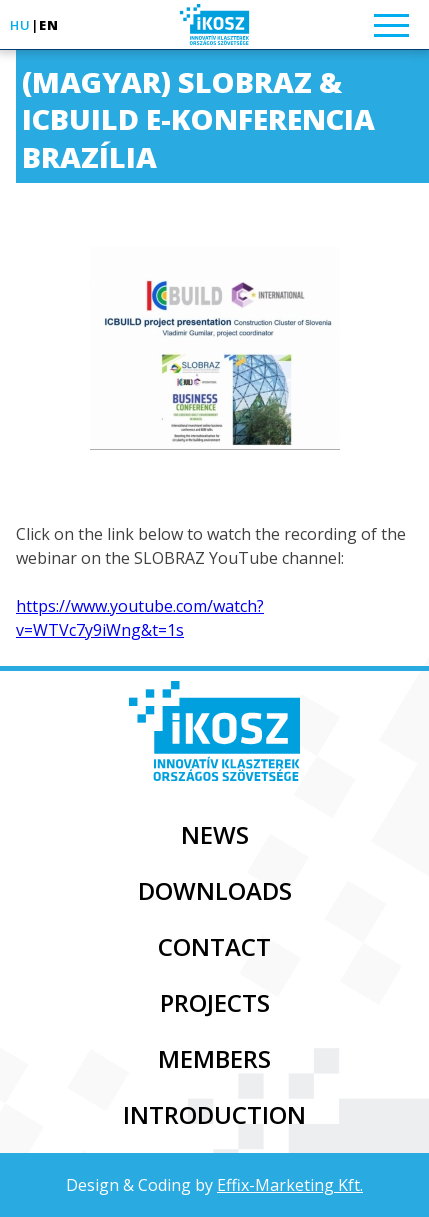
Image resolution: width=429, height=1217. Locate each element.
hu (20, 25)
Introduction (214, 1114)
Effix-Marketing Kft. (290, 1185)
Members (214, 1058)
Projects (215, 1002)
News (215, 834)
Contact (214, 946)
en (49, 25)
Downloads (215, 890)
